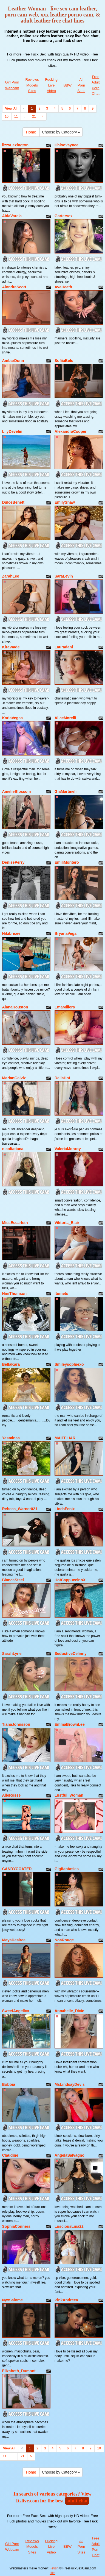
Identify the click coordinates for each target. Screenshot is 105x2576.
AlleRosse (11, 1795)
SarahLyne (12, 1653)
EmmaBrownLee (70, 1724)
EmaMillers (65, 1007)
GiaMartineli (65, 791)
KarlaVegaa (12, 718)
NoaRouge (64, 1940)
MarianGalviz (14, 1078)
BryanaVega (65, 933)
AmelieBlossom (16, 791)
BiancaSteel (13, 1580)
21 (34, 116)
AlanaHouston (15, 1007)
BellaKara (11, 1364)
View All (11, 108)
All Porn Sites (81, 85)
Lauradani (64, 647)
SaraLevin (64, 576)
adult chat (77, 2500)
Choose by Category (61, 132)
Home (31, 132)
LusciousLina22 (69, 2226)
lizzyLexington (15, 145)
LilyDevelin (12, 431)
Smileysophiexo (69, 1364)
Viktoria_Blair (67, 1222)
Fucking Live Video (51, 85)
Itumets (61, 1293)
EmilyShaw (65, 502)
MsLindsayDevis (70, 2084)
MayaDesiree (14, 1940)
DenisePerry (13, 862)
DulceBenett (13, 502)
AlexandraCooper (71, 431)
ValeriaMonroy (68, 1149)
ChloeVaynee (66, 145)
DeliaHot (62, 1078)
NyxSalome (12, 2300)
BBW (67, 85)
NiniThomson (14, 1293)
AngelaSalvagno (69, 2155)
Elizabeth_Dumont (19, 2371)
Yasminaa (11, 1438)
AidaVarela (12, 216)
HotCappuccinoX (70, 1580)
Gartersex (63, 216)
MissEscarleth (15, 1222)
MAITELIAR (65, 1438)
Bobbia (8, 2084)
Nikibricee (11, 933)
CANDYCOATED (17, 1869)
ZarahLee (10, 576)
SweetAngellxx (15, 2011)
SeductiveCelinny (71, 1653)
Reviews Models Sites (32, 85)
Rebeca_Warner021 (20, 1509)
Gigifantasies (67, 1869)
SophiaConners (16, 2226)
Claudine (10, 2155)
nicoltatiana (13, 1149)
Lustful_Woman (69, 1795)
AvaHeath (63, 287)
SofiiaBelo (64, 360)
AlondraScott (14, 287)
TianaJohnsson (16, 1724)
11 (16, 116)
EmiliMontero (67, 862)
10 (6, 116)
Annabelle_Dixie (69, 2011)
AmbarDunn (13, 360)
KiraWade (11, 647)
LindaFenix (65, 1509)
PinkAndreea (66, 2300)
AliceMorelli (65, 718)
